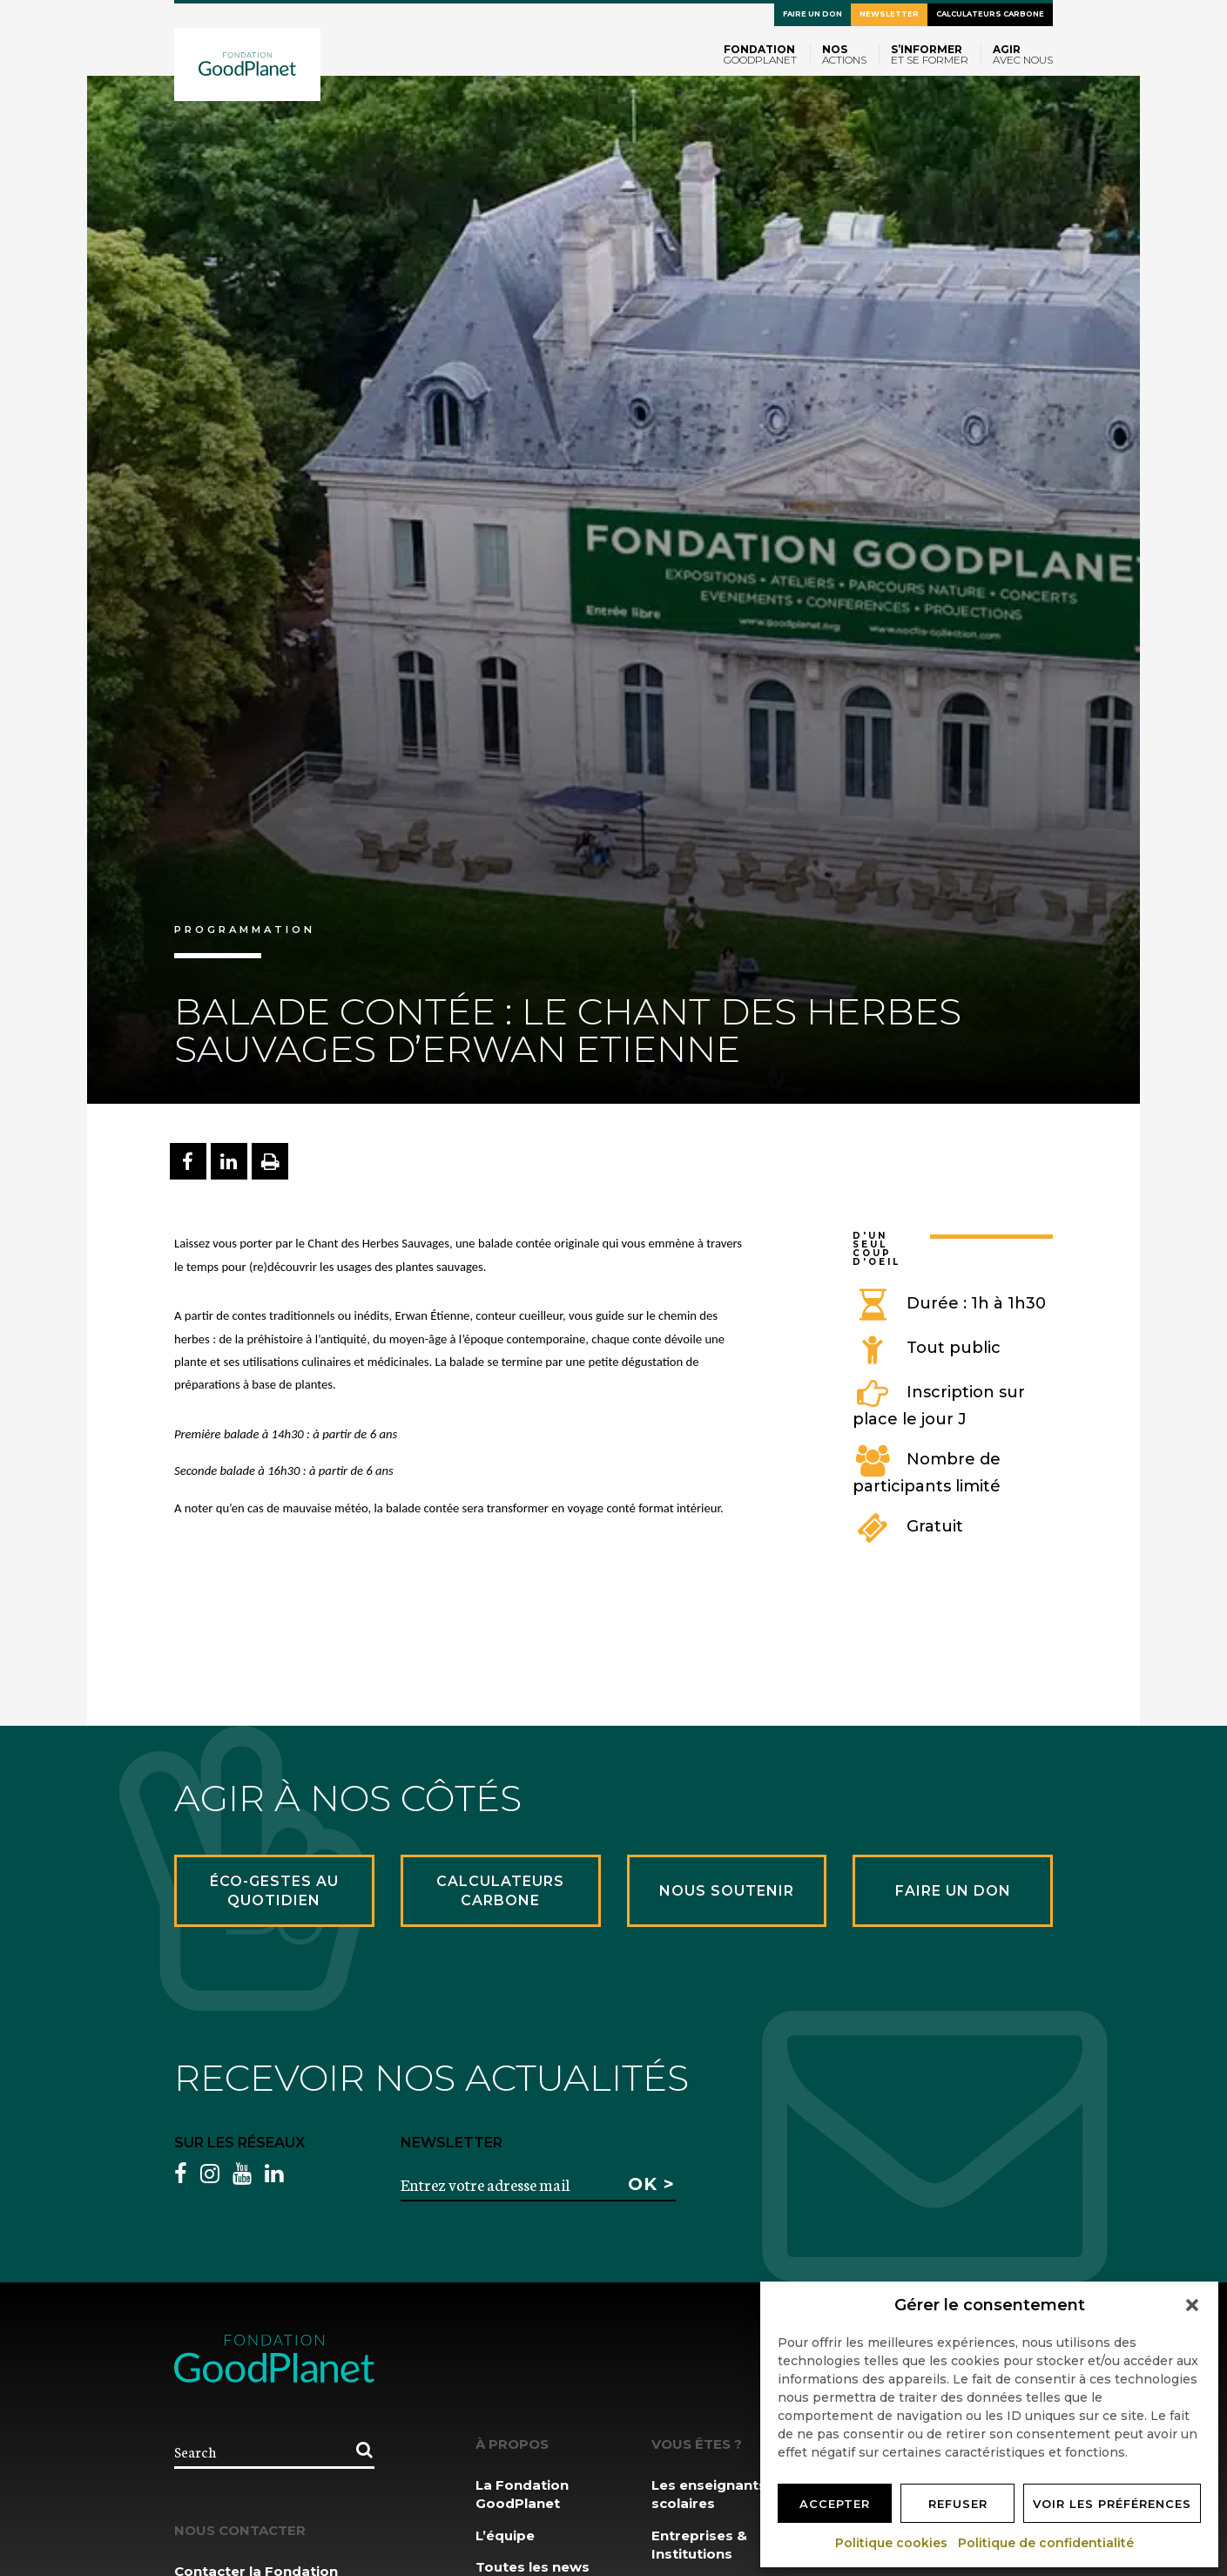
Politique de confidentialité (1047, 2543)
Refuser (958, 2504)
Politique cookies (892, 2543)
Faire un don (812, 14)
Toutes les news (532, 2567)
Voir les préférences (1112, 2504)
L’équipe (505, 2535)
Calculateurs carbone (990, 14)
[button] (1192, 2305)
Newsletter (889, 14)
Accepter (834, 2504)
